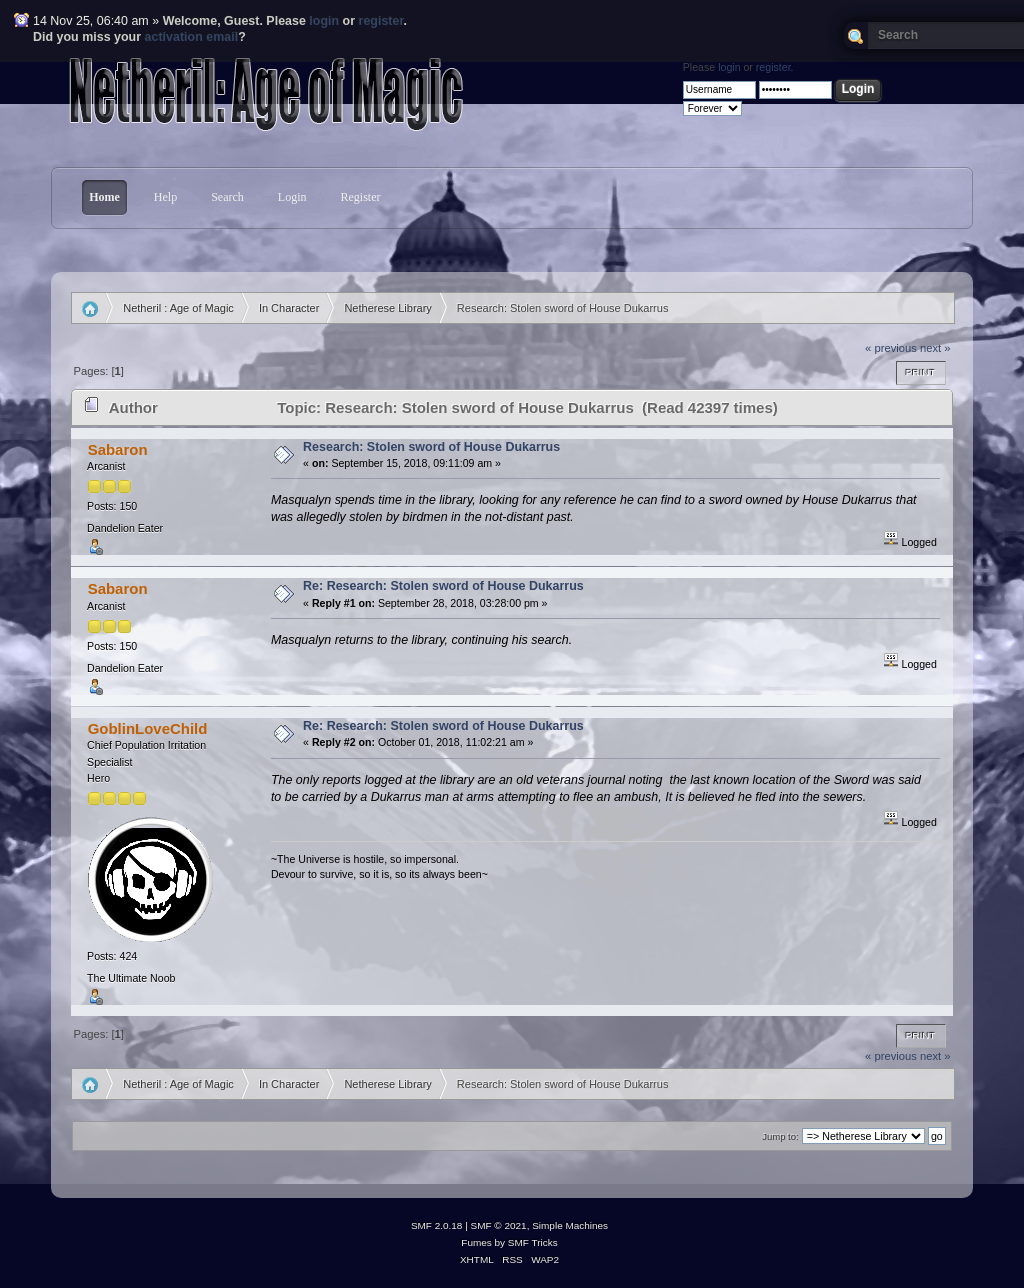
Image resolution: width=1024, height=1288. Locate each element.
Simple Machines (570, 1225)
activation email (192, 37)
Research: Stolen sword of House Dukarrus (431, 447)
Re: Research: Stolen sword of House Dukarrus (443, 586)
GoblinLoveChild (148, 728)
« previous (891, 348)
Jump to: (780, 1136)
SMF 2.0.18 (437, 1225)
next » (935, 348)
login (324, 21)
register (381, 21)
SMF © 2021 (499, 1225)
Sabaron (118, 449)
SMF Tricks (533, 1242)
